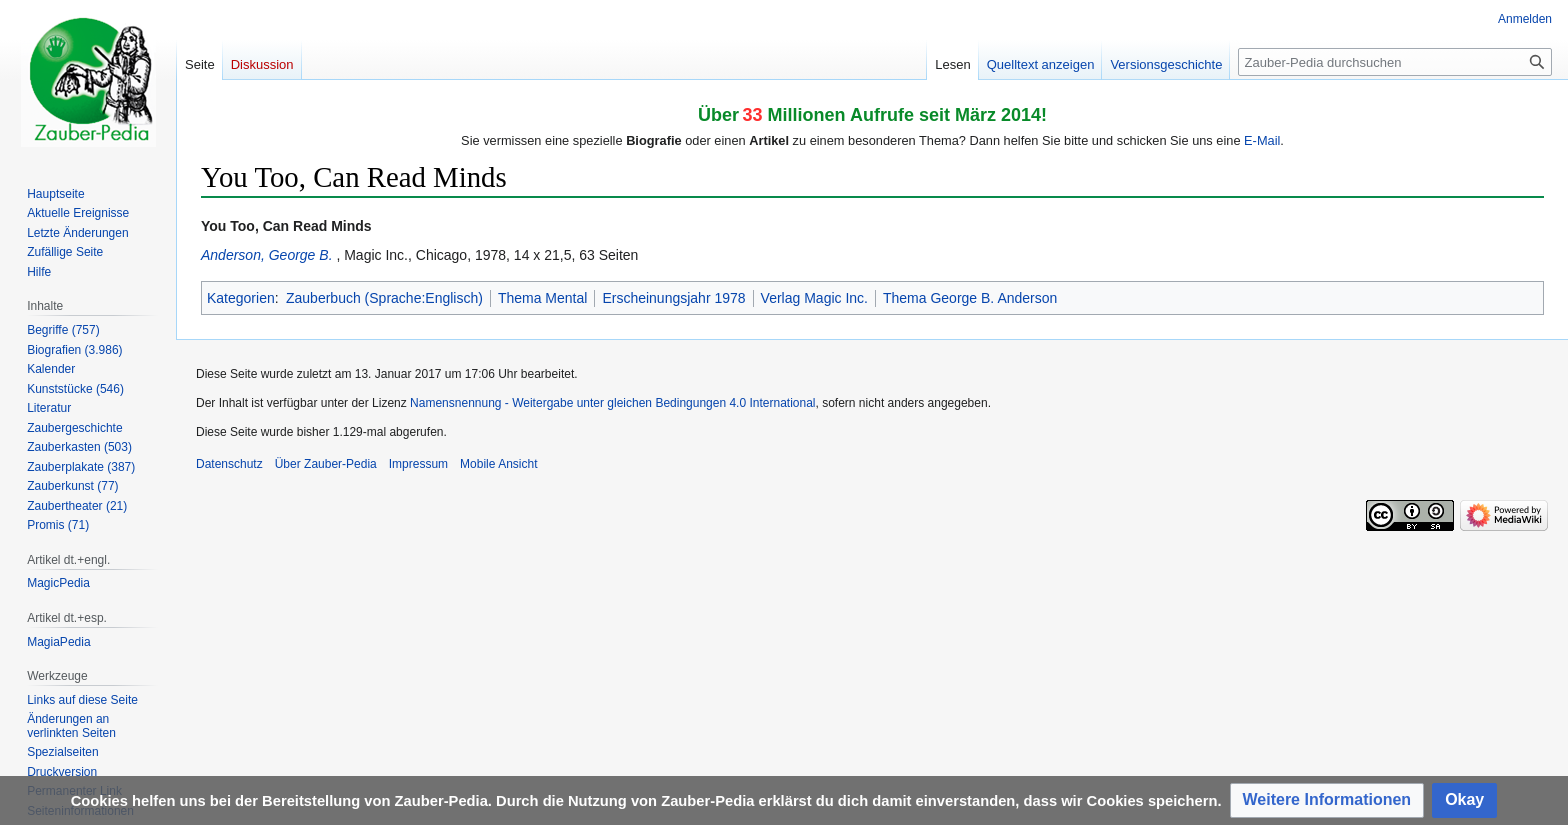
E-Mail (1262, 140)
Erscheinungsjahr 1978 (673, 298)
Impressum (418, 464)
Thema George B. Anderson (970, 298)
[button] (1327, 800)
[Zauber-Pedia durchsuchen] (1395, 62)
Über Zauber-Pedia (326, 464)
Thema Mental (542, 298)
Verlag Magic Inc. (814, 298)
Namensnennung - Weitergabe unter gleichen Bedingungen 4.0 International (612, 403)
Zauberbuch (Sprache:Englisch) (384, 298)
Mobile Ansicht (498, 464)
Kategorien (241, 298)
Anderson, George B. (267, 255)
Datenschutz (229, 464)
